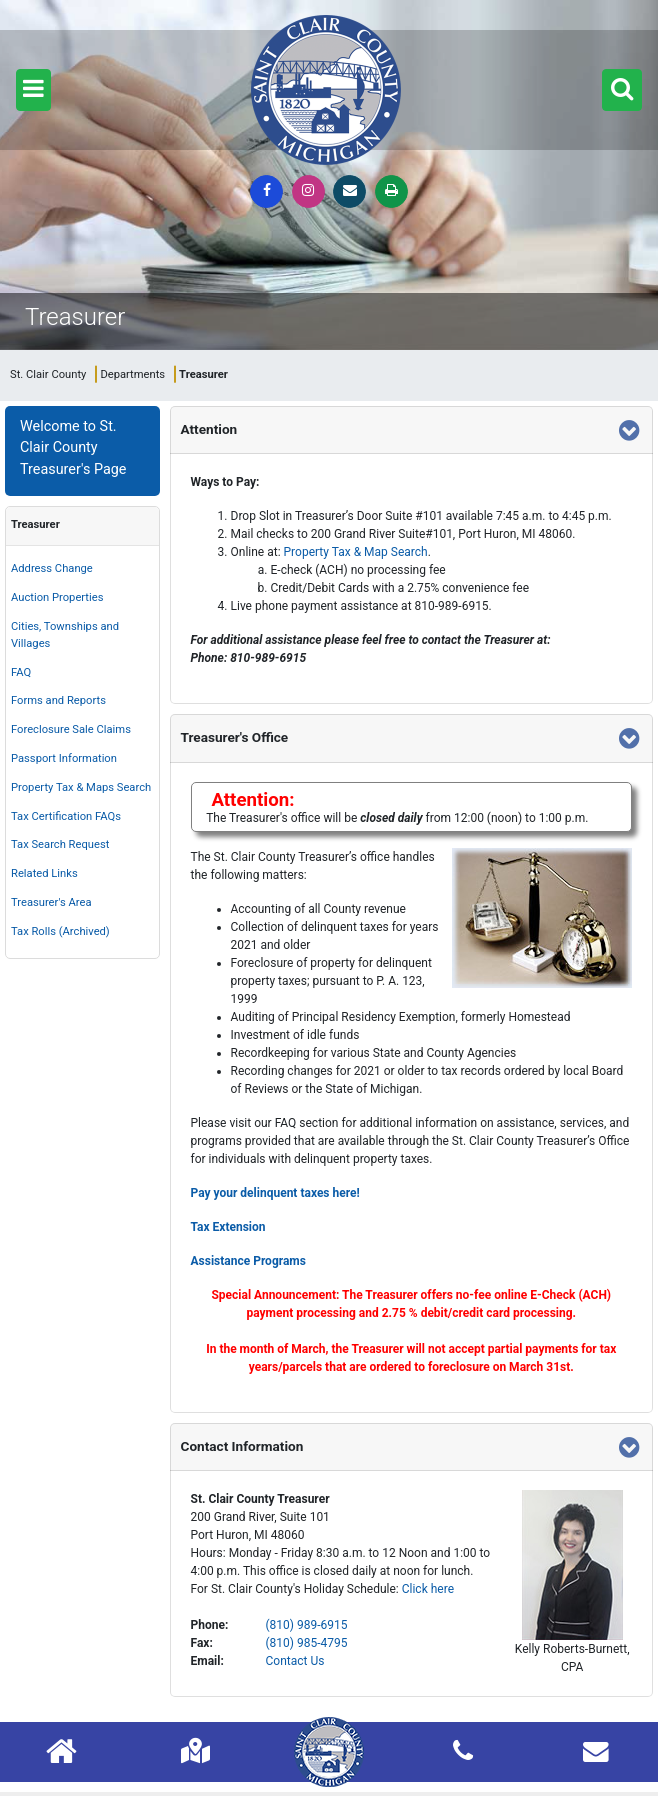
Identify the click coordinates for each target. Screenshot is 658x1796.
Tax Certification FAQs (66, 816)
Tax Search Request (60, 844)
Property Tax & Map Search (356, 552)
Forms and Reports (58, 700)
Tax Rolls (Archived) (60, 931)
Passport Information (64, 758)
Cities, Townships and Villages (65, 635)
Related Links (44, 873)
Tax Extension (228, 1227)
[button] (33, 90)
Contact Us (295, 1661)
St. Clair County (48, 374)
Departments (132, 374)
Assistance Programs (248, 1261)
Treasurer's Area (51, 902)
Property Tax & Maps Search (81, 787)
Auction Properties (57, 597)
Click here (428, 1589)
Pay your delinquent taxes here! (275, 1193)
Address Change (52, 568)
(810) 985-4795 (307, 1643)
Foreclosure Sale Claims (71, 729)
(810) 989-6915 (307, 1625)
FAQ (21, 672)
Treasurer (35, 524)
